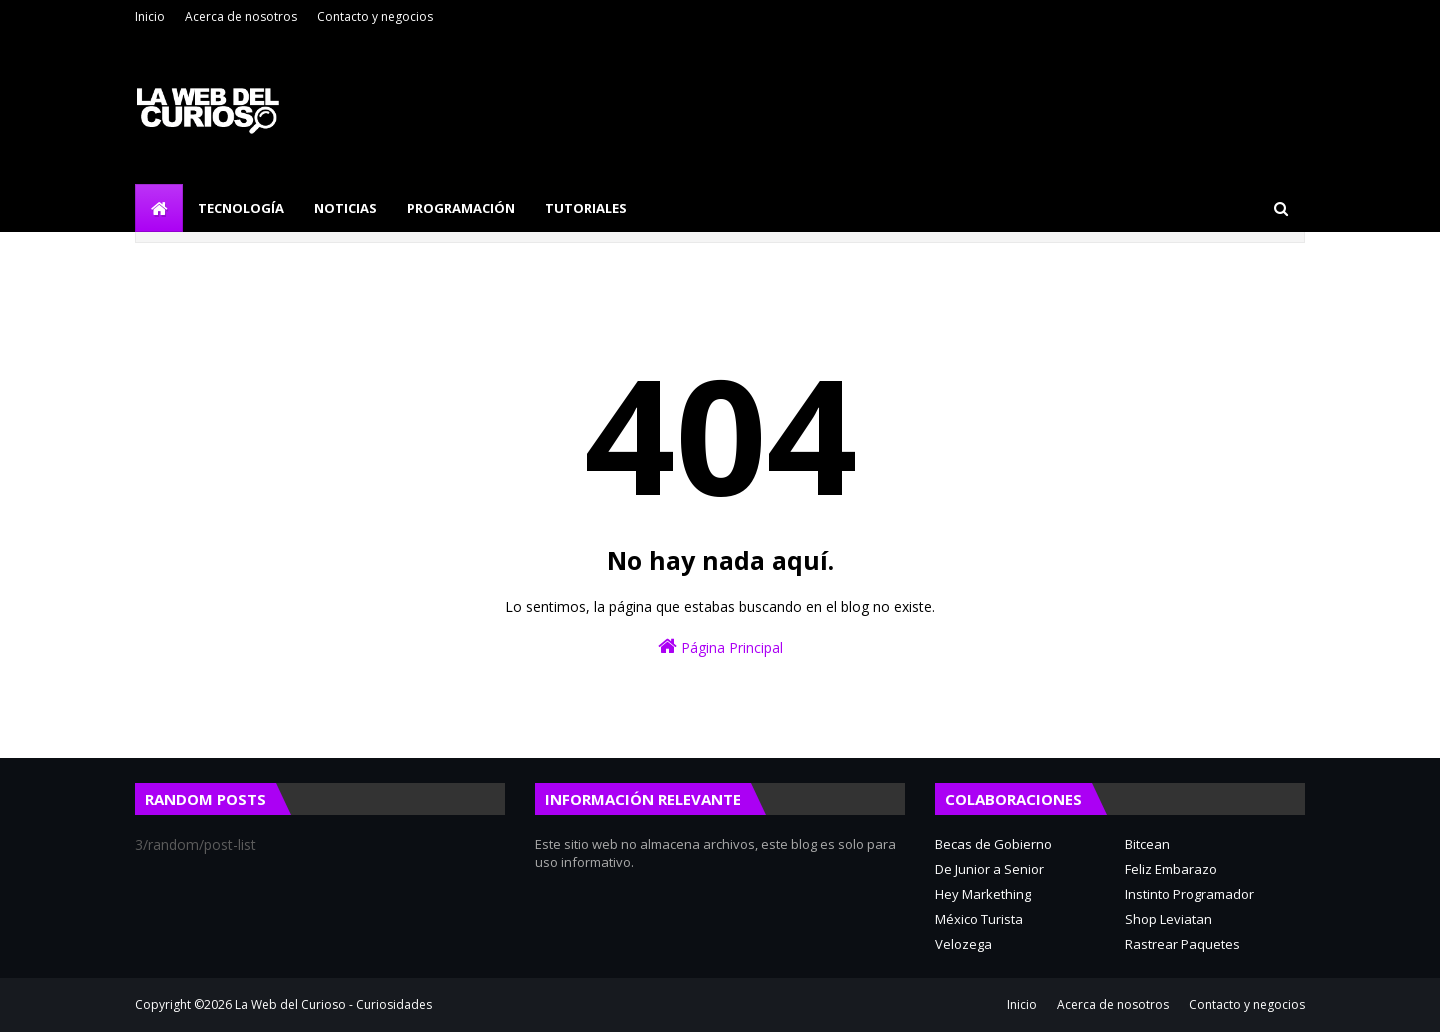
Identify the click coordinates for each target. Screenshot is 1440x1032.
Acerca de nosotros (241, 16)
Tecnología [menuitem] (241, 208)
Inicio (150, 16)
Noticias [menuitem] (345, 208)
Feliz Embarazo (1171, 869)
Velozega (963, 944)
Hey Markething (983, 894)
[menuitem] (159, 208)
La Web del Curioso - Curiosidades (333, 1004)
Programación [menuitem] (461, 208)
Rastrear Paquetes (1182, 944)
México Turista (979, 919)
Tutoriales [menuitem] (586, 208)
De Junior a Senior (989, 869)
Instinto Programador (1189, 894)
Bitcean (1147, 844)
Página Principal (720, 646)
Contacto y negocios (375, 16)
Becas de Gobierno (993, 844)
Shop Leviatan (1168, 919)
